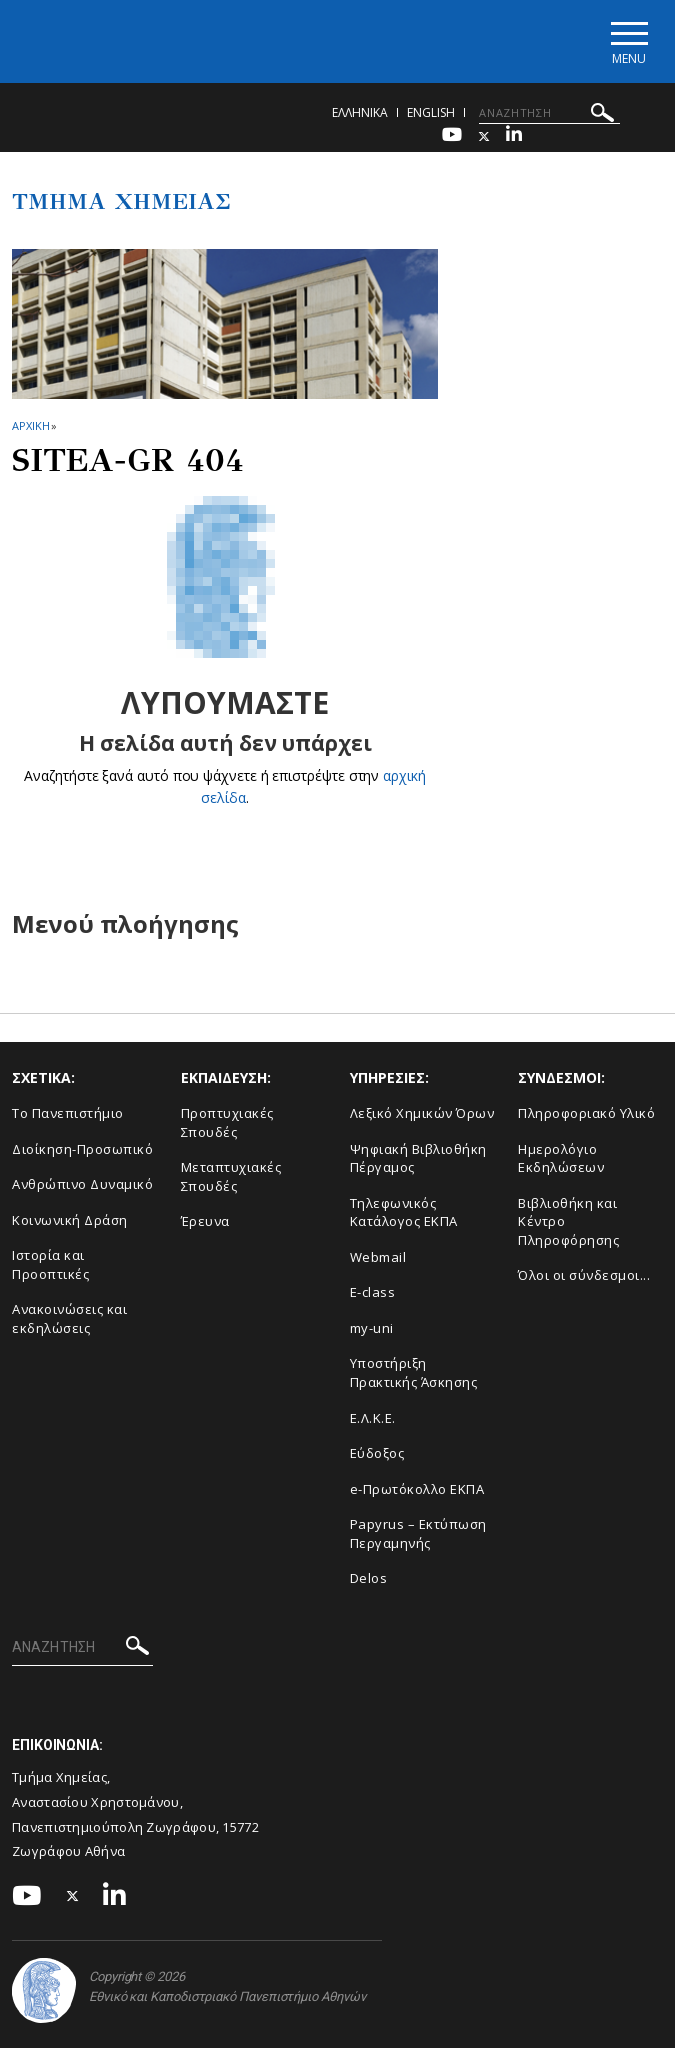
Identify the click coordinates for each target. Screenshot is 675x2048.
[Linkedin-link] (514, 136)
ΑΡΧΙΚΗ (30, 425)
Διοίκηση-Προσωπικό (82, 1149)
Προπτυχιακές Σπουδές (227, 1122)
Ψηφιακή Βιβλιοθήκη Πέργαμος (418, 1158)
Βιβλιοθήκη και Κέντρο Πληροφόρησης (568, 1221)
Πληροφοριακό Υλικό (586, 1113)
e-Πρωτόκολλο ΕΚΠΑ (417, 1489)
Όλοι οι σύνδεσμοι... (584, 1275)
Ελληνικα (360, 112)
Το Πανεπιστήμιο (68, 1113)
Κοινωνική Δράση (70, 1220)
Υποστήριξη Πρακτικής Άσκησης (414, 1372)
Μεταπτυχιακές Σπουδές (231, 1176)
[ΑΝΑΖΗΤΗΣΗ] (549, 113)
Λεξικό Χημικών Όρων (422, 1113)
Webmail (378, 1257)
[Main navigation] (628, 41)
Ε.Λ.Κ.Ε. (373, 1418)
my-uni (372, 1328)
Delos (369, 1578)
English (431, 112)
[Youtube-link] (452, 136)
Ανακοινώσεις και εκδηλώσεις (69, 1318)
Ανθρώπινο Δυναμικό (82, 1184)
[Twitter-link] (484, 136)
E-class (373, 1292)
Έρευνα (205, 1221)
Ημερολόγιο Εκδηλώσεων (561, 1158)
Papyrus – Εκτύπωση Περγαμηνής (418, 1533)
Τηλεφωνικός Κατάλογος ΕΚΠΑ (404, 1212)
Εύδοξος (377, 1453)
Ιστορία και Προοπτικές (50, 1264)
